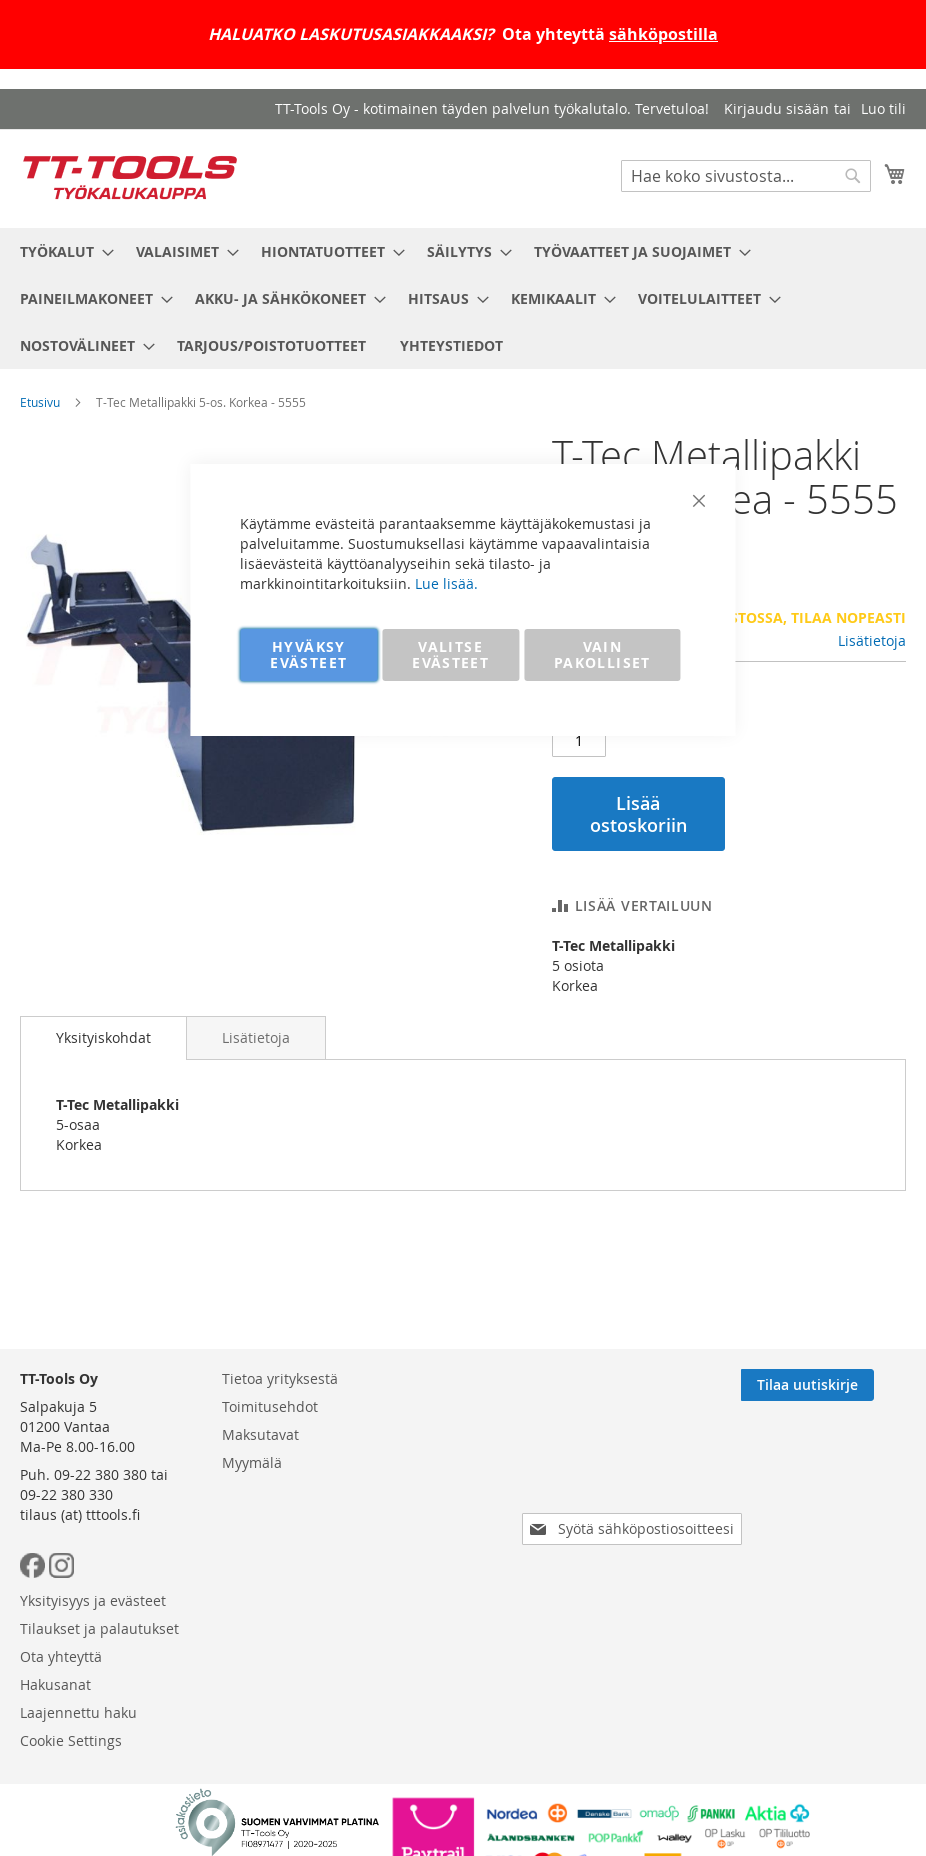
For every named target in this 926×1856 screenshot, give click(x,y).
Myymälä (252, 1462)
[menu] (463, 298)
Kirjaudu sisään (776, 108)
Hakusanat (55, 1684)
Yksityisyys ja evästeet (93, 1600)
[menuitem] (61, 251)
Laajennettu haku (78, 1712)
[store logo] (130, 177)
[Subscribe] (839, 1385)
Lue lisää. (446, 583)
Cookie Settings (71, 1740)
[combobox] (746, 176)
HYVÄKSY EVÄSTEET (308, 654)
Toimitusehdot (270, 1406)
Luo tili (883, 108)
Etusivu (40, 402)
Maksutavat (260, 1434)
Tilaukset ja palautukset (99, 1628)
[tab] (103, 1038)
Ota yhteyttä (61, 1656)
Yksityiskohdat (103, 1037)
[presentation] (636, 1473)
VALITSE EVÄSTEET (450, 654)
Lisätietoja (872, 640)
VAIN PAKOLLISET (602, 654)
